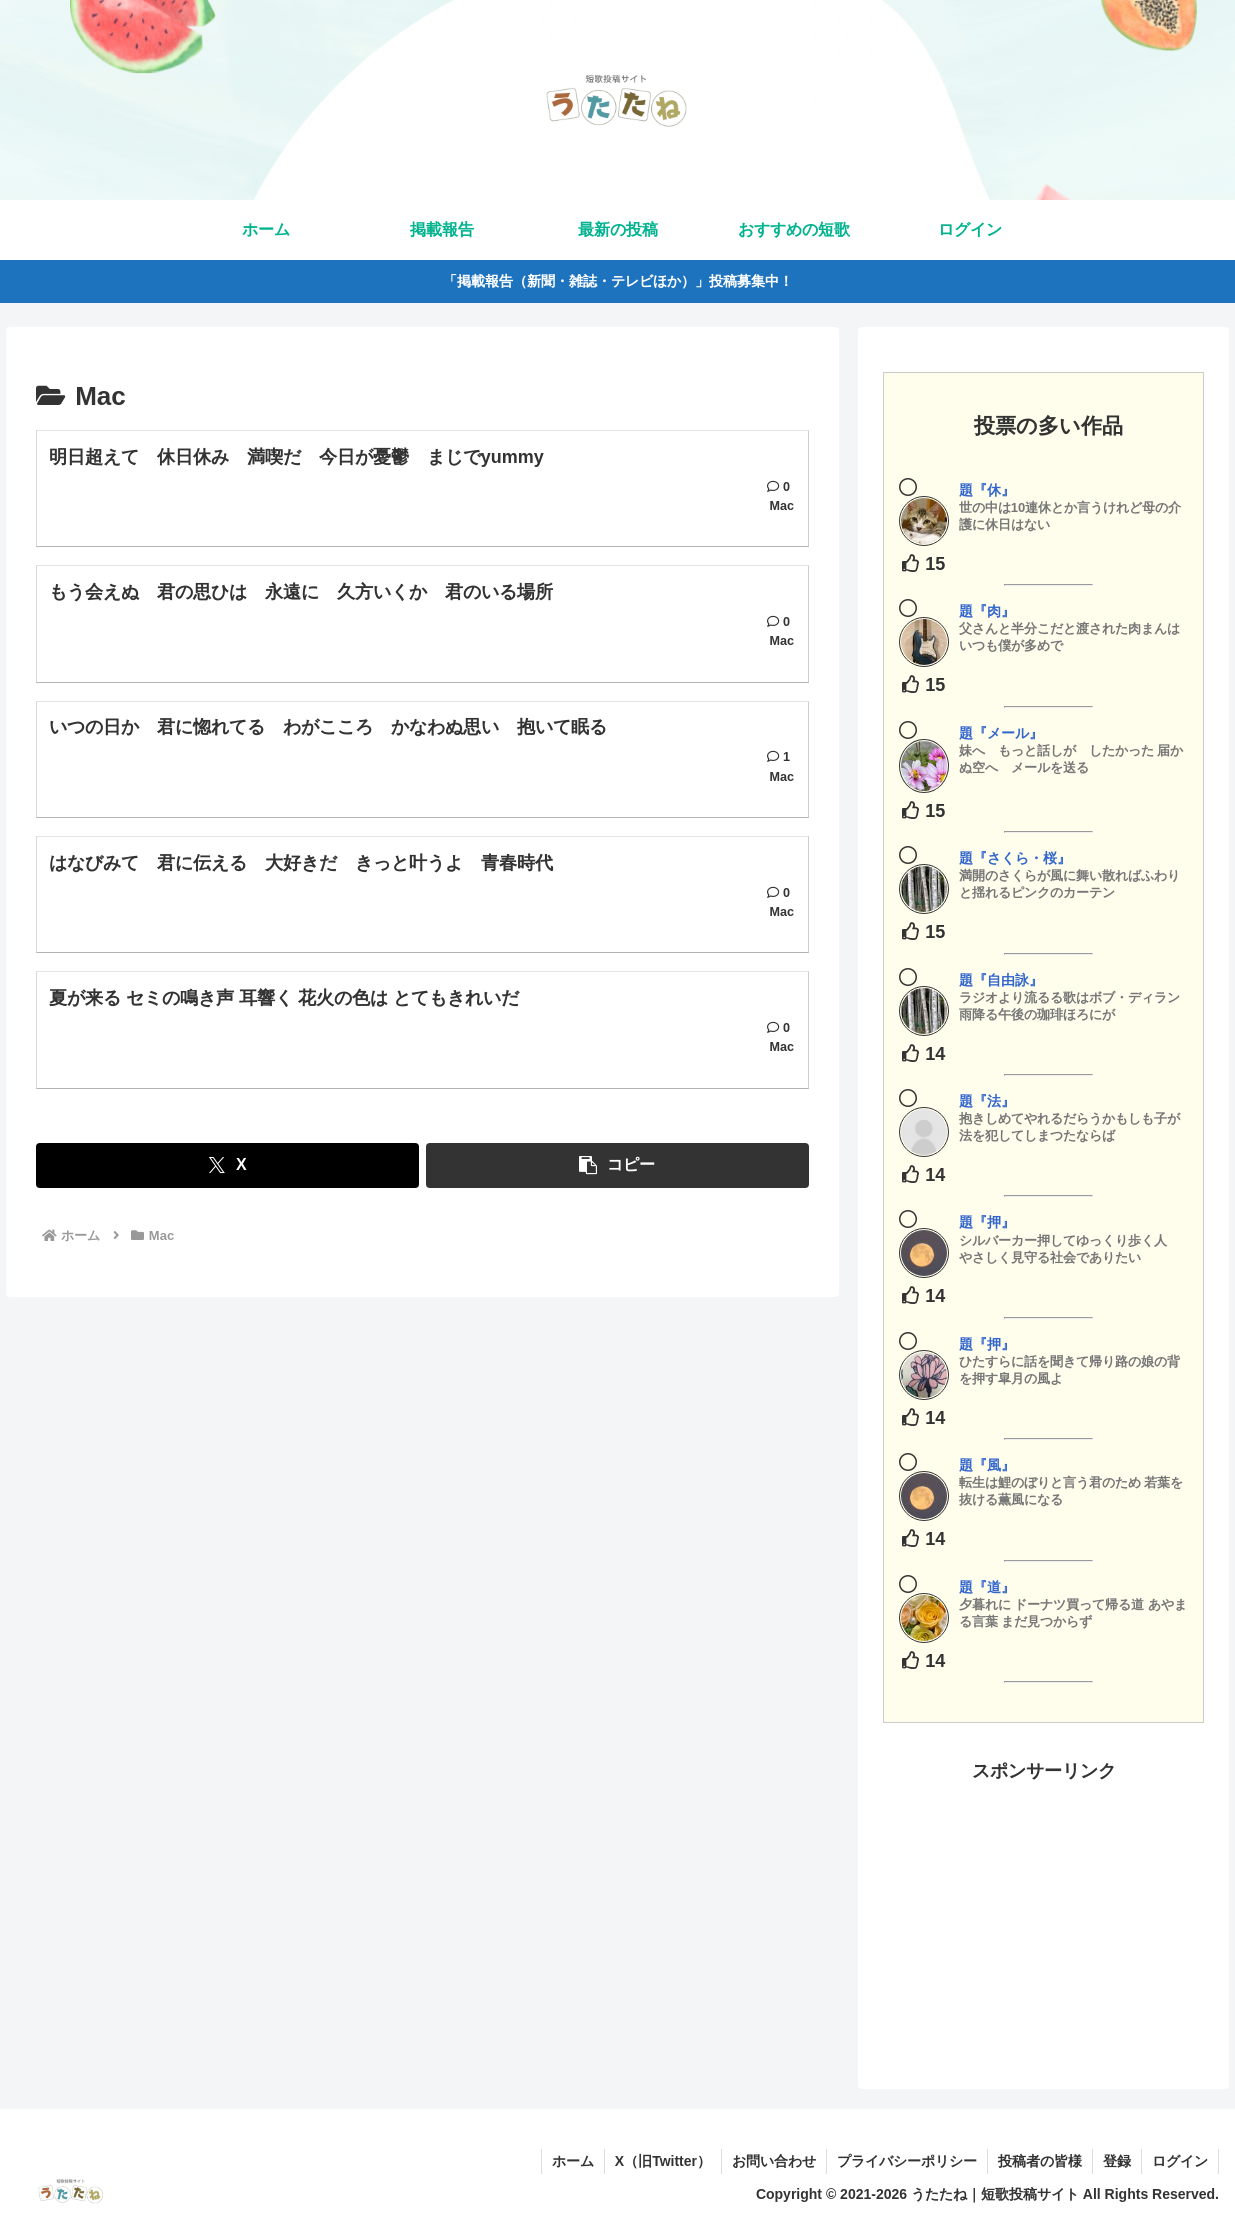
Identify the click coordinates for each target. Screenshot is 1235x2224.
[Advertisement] (1043, 1912)
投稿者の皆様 (1040, 2161)
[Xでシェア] (227, 1165)
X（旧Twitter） (663, 2161)
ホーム (573, 2161)
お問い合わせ (774, 2161)
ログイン (1180, 2161)
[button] (617, 1165)
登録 (1117, 2161)
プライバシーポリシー (907, 2161)
